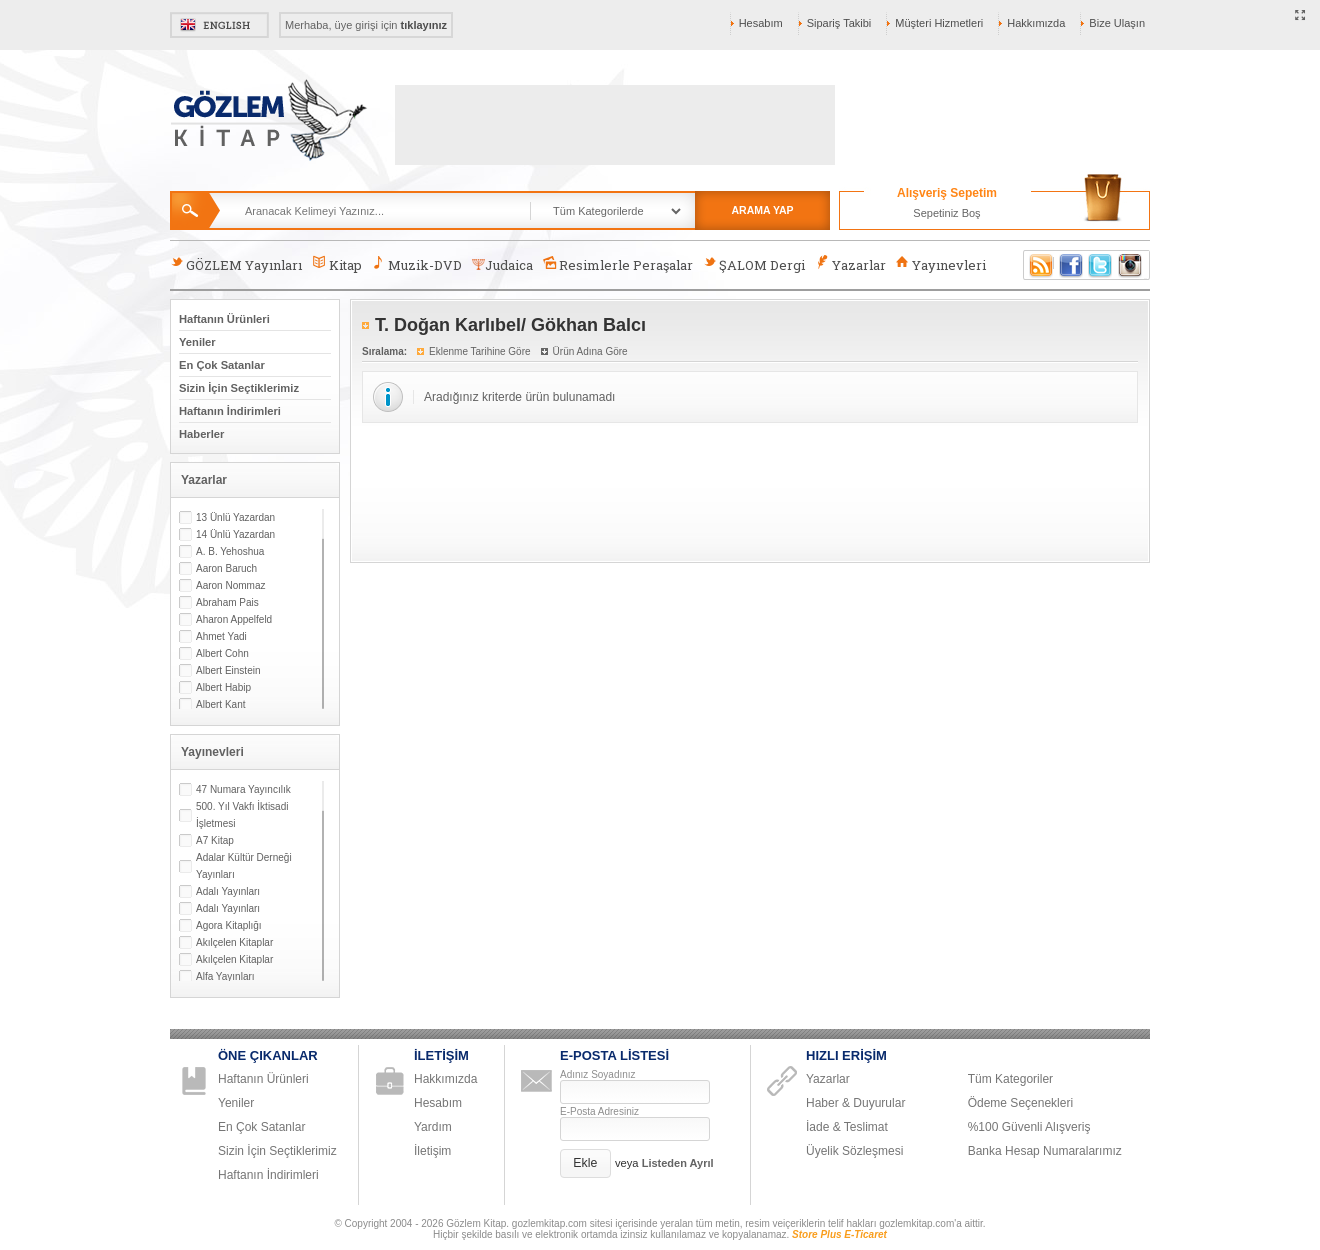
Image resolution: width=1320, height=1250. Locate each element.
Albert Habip (223, 687)
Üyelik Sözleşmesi (854, 1151)
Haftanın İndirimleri (230, 411)
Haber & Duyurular (855, 1103)
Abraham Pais (227, 602)
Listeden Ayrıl (678, 1163)
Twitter (1101, 265)
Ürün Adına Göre (590, 351)
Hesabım (761, 23)
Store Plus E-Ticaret (839, 1234)
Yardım (433, 1127)
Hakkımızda (1036, 23)
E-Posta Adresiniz (599, 1111)
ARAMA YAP (762, 210)
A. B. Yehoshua (230, 551)
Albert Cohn (222, 653)
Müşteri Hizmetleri (939, 23)
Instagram (1131, 265)
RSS (1038, 265)
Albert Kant (220, 704)
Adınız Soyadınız (598, 1074)
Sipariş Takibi (839, 23)
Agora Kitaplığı (229, 925)
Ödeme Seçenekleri (1020, 1103)
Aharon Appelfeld (234, 619)
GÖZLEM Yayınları (236, 264)
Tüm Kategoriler (1010, 1079)
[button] (585, 1163)
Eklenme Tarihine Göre (480, 351)
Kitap (336, 264)
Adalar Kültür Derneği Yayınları (244, 866)
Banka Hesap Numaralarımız (1045, 1151)
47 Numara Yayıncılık (243, 789)
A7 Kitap (215, 840)
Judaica (502, 265)
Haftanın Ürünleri (224, 319)
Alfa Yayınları (225, 976)
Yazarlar (850, 264)
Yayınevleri (941, 264)
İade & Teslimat (847, 1127)
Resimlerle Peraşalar (618, 264)
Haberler (201, 434)
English (219, 25)
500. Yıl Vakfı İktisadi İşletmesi (242, 815)
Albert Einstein (228, 670)
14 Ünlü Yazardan (235, 534)
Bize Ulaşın (1117, 23)
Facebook (1071, 265)
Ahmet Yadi (221, 636)
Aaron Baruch (226, 568)
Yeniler (197, 342)
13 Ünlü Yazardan (235, 517)
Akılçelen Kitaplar (234, 942)
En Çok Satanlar (222, 365)
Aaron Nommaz (230, 585)
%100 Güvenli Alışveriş (1029, 1127)
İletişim (432, 1151)
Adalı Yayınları (228, 891)
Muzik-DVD (417, 264)
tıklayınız (424, 25)
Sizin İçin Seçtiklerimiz (239, 388)
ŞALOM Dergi (754, 264)
